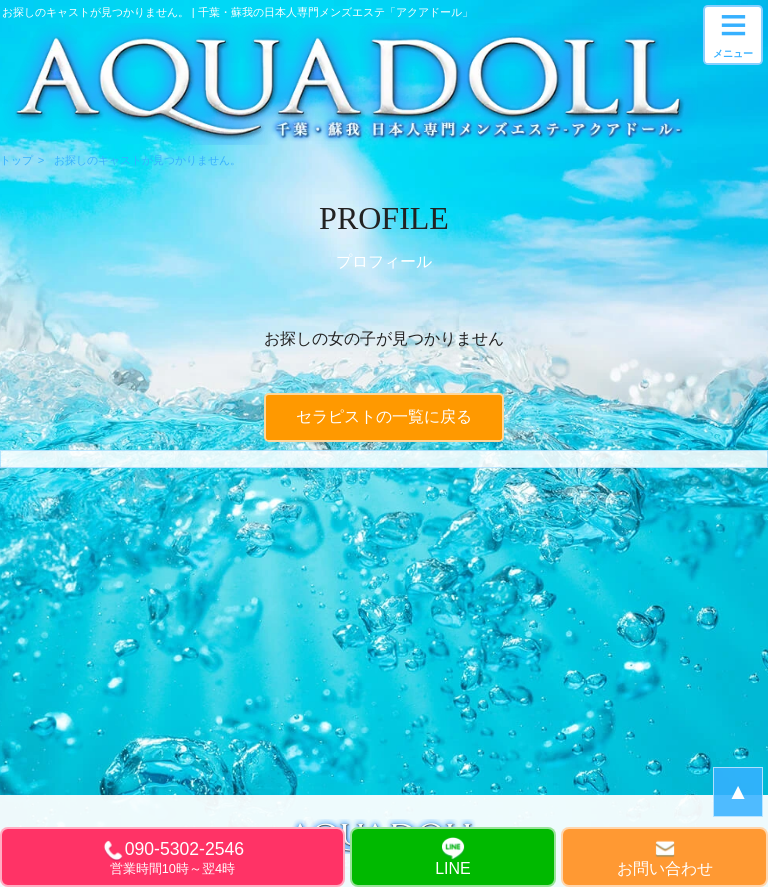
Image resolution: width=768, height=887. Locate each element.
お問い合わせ (665, 868)
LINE (453, 868)
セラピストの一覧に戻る (384, 416)
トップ (16, 160)
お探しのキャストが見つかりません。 (147, 160)
